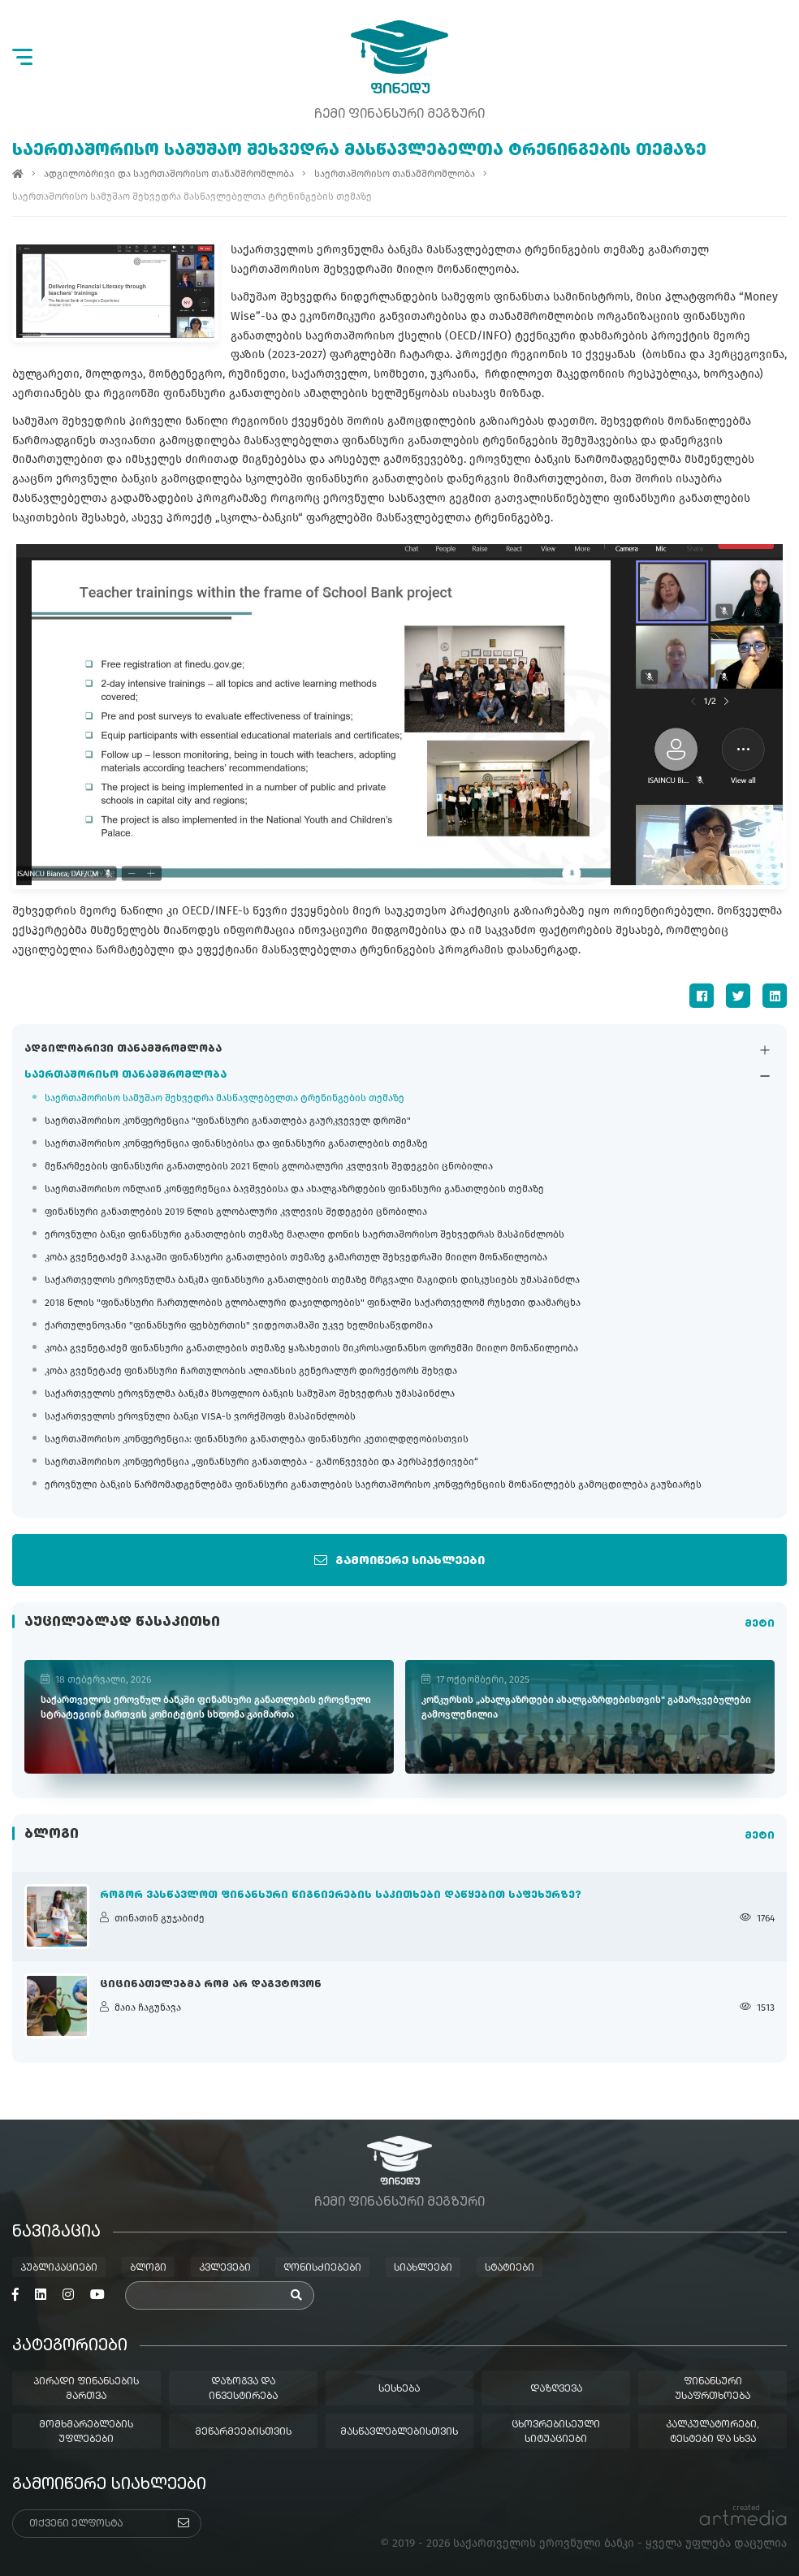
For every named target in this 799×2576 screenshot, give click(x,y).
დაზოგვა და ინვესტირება (243, 2389)
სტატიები (509, 2268)
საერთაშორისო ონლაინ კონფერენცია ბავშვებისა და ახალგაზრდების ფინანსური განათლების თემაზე (294, 1189)
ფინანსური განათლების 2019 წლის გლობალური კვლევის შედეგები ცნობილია (236, 1212)
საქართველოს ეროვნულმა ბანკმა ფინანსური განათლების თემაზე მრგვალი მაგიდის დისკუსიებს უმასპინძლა (312, 1280)
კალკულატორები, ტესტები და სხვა (712, 2432)
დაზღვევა (556, 2389)
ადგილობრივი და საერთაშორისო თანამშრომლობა (169, 173)
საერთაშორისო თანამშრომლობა (125, 1076)
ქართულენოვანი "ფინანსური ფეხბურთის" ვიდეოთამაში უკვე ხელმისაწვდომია (239, 1326)
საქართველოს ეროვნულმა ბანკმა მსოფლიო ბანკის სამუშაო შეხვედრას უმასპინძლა (250, 1394)
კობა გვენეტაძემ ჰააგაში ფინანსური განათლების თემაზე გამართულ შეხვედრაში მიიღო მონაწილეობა (296, 1258)
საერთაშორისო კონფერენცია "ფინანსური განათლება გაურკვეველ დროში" (228, 1121)
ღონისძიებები (322, 2268)
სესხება (399, 2389)
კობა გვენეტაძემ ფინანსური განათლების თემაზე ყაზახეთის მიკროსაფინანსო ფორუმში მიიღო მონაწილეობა (311, 1349)
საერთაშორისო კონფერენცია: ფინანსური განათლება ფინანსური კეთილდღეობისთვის (257, 1440)
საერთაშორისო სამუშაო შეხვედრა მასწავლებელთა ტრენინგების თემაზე (224, 1098)
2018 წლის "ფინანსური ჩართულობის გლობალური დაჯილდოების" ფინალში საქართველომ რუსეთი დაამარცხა (313, 1303)
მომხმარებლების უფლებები (86, 2432)
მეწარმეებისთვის (243, 2432)
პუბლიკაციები (58, 2268)
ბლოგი (148, 2268)
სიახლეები (423, 2268)
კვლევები (225, 2268)
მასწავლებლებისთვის (399, 2432)
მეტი (760, 1625)
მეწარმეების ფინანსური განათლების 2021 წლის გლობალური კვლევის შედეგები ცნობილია (269, 1167)
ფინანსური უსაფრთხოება (712, 2389)
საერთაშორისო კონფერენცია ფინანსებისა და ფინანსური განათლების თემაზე (236, 1144)
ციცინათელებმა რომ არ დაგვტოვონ (211, 1985)
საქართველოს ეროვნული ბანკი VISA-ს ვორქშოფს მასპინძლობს (200, 1417)
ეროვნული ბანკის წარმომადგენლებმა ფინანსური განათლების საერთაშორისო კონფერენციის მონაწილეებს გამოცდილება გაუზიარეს (373, 1485)
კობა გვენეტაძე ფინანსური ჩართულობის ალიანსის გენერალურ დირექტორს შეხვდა (251, 1371)
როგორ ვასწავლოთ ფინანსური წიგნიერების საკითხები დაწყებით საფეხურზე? (340, 1895)
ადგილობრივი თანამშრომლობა (123, 1050)
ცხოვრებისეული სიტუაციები (556, 2432)
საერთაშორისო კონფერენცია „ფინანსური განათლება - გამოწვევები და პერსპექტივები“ (261, 1462)
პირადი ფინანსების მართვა (86, 2389)
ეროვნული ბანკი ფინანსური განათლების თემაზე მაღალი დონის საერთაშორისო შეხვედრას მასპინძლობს (304, 1235)
